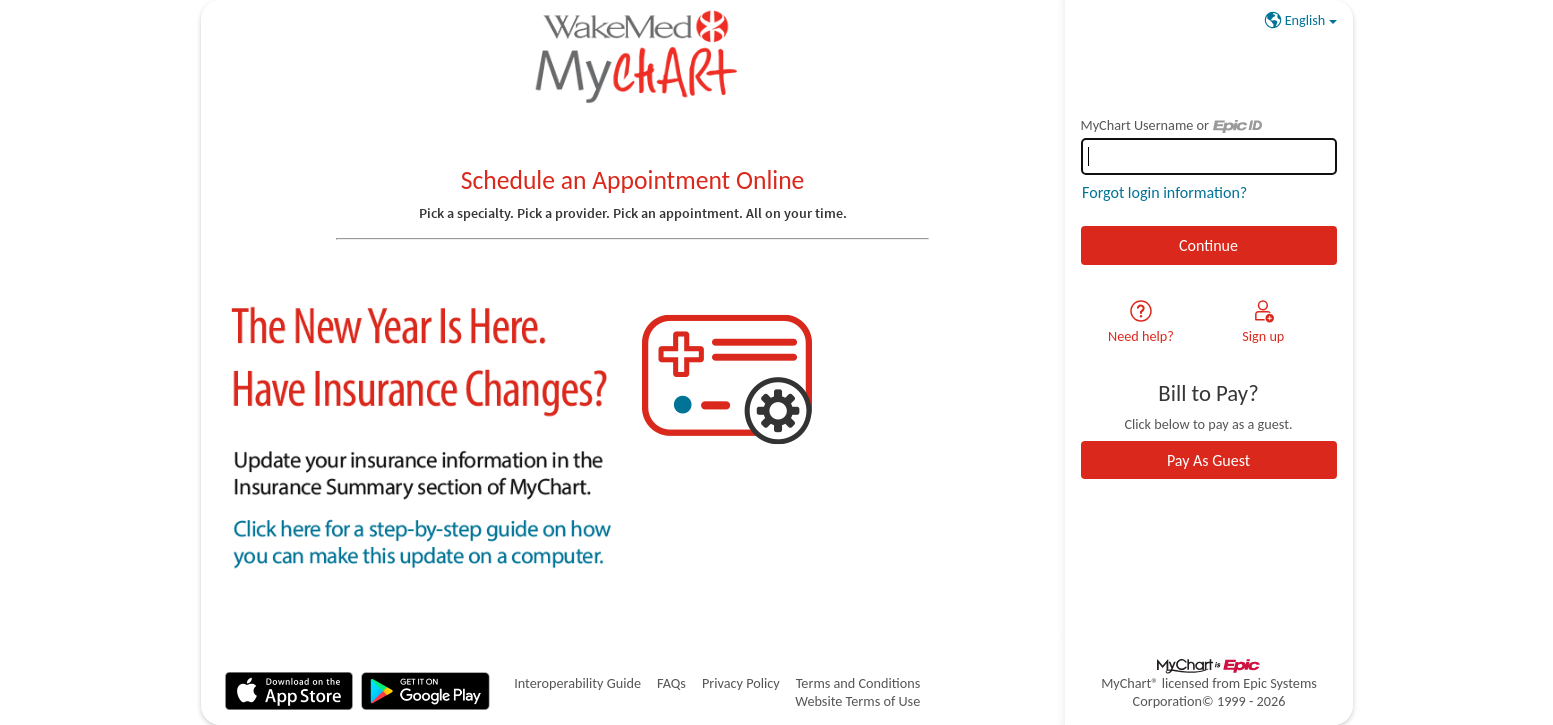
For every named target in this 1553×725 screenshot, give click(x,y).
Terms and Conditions (858, 683)
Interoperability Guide (577, 683)
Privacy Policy (741, 683)
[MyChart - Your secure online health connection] (632, 56)
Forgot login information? (1164, 192)
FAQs (671, 683)
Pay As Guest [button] (1208, 460)
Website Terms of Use (857, 701)
